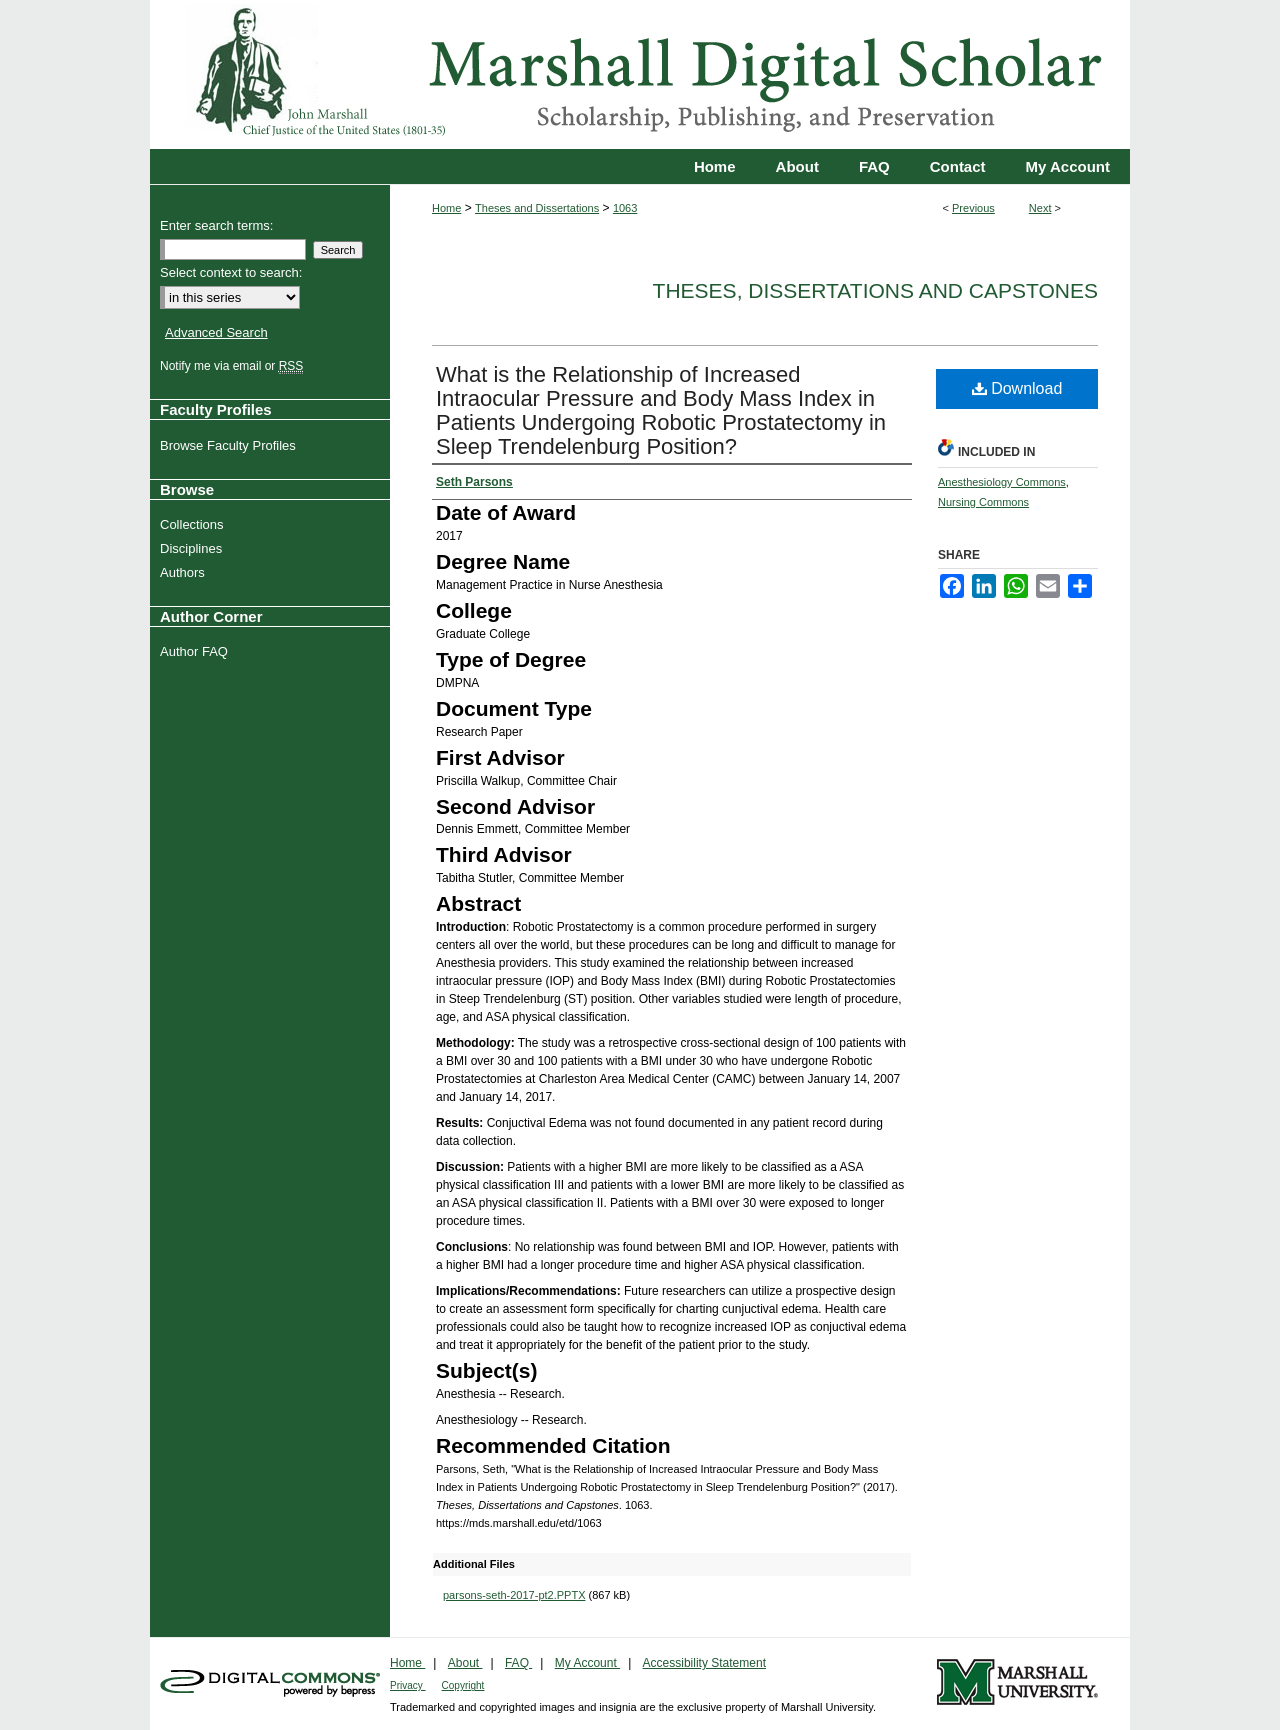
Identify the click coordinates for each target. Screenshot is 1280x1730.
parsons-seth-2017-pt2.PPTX (514, 1595)
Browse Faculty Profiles (230, 445)
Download (1017, 388)
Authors (185, 572)
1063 (625, 208)
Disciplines (193, 548)
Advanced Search (216, 332)
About (465, 1663)
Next (1040, 208)
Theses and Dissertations (537, 208)
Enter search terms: (216, 225)
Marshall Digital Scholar (640, 74)
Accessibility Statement (704, 1663)
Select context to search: (231, 272)
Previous (973, 208)
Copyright (463, 1685)
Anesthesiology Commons (1002, 482)
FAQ (518, 1663)
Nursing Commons (983, 502)
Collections (194, 524)
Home (446, 208)
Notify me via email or (234, 366)
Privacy (408, 1685)
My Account (587, 1663)
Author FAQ (196, 651)
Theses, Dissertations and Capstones (875, 290)
